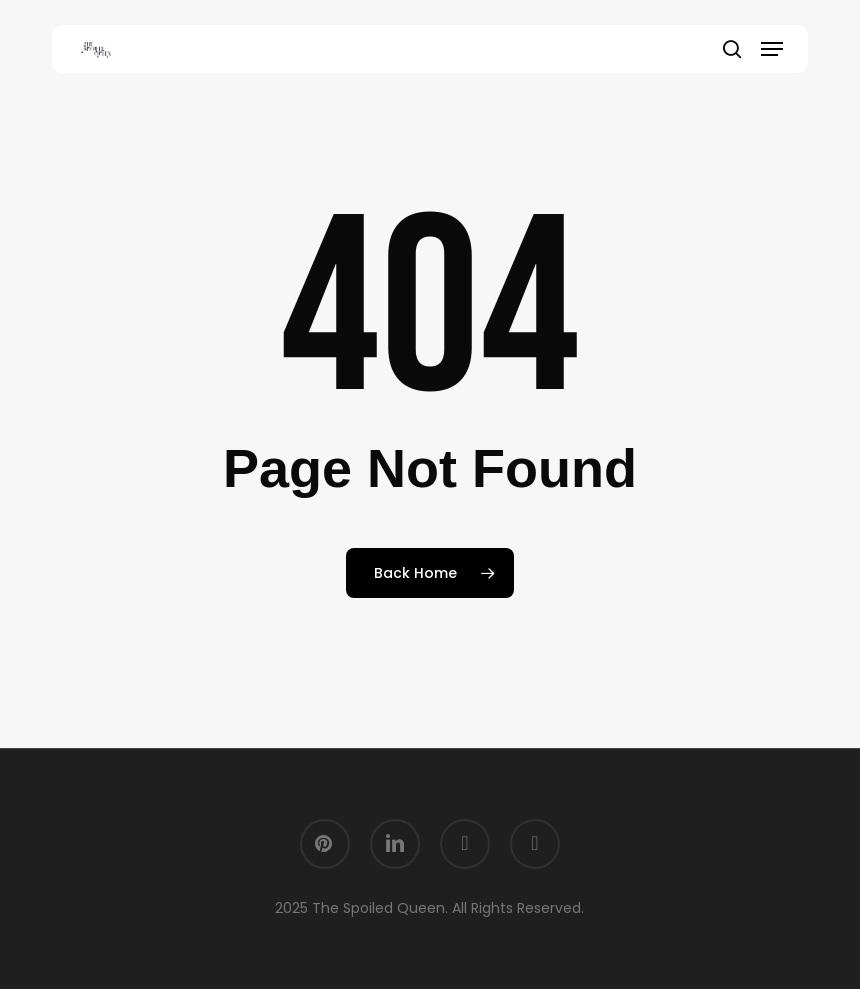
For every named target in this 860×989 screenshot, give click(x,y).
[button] (772, 49)
